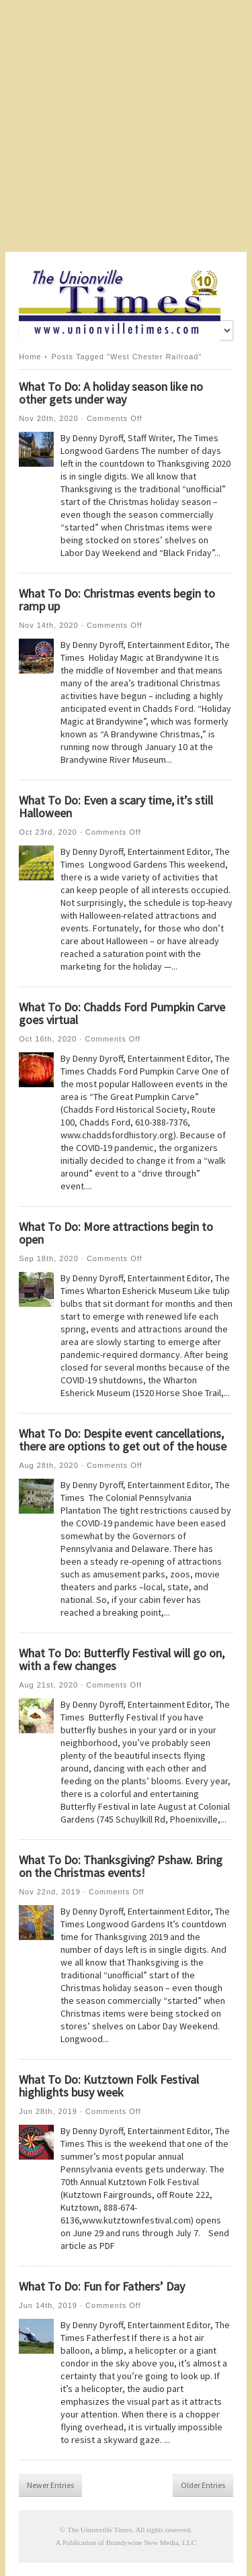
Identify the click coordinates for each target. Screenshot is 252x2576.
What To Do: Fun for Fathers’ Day (102, 2286)
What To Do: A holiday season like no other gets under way (111, 393)
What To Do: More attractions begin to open (116, 1233)
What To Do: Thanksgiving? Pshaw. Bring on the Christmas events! (120, 1866)
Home (30, 357)
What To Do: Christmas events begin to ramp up (117, 600)
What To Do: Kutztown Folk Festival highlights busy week (109, 2086)
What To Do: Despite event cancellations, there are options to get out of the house (122, 1440)
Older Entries (203, 2485)
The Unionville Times (99, 2530)
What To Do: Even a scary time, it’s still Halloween (116, 806)
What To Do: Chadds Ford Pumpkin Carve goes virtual (122, 1013)
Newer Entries (50, 2485)
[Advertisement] (126, 126)
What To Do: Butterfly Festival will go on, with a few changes (121, 1659)
